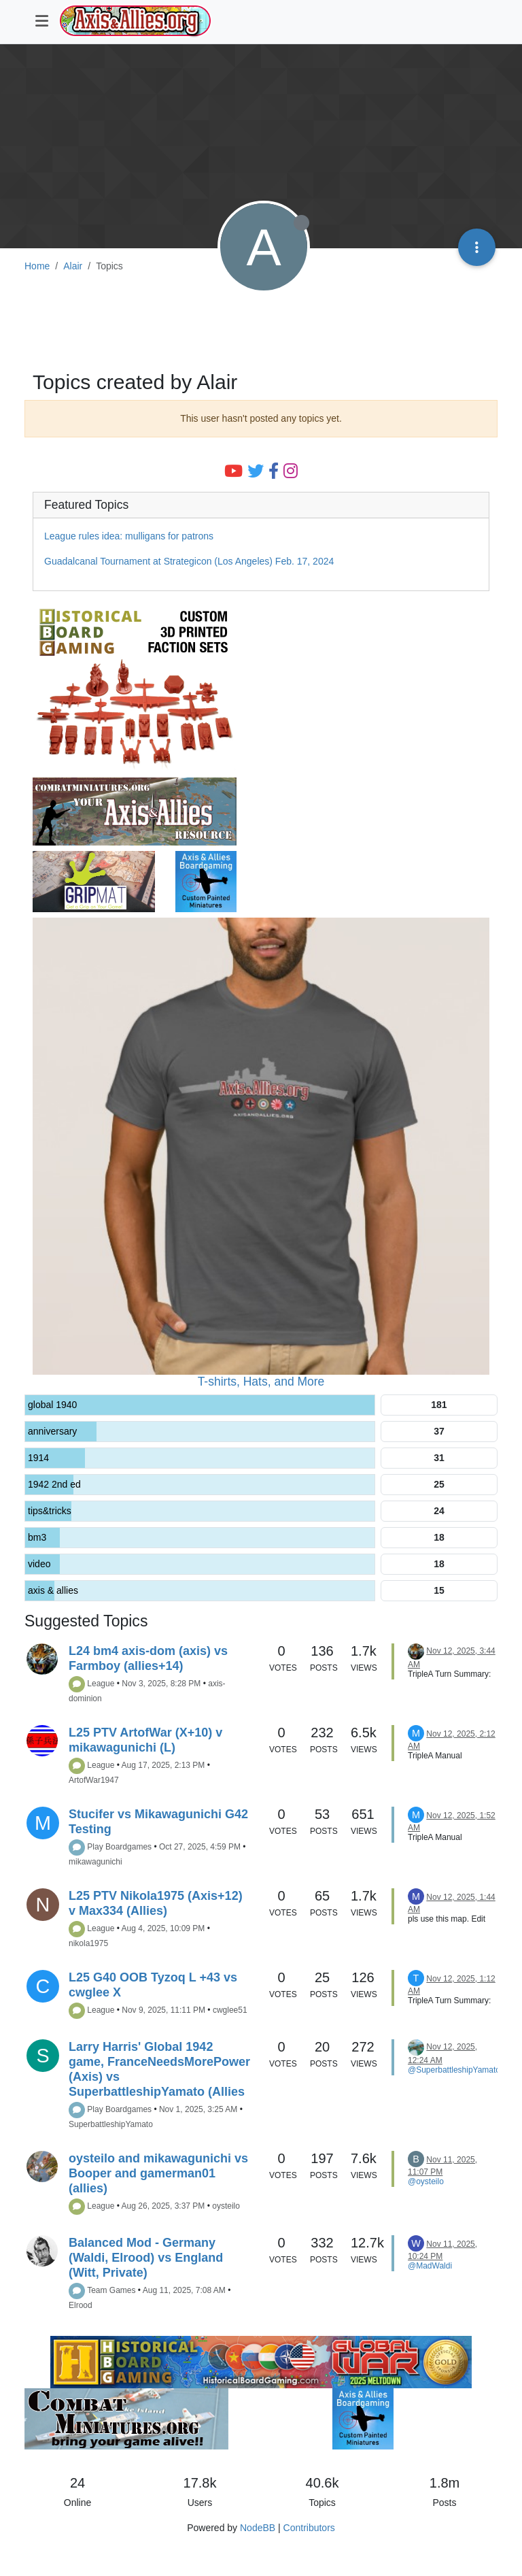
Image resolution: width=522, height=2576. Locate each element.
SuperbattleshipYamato (111, 2124)
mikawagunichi (95, 1862)
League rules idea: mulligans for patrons (128, 536)
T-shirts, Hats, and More (261, 1381)
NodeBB (257, 2527)
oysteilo (226, 2206)
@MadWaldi (430, 2266)
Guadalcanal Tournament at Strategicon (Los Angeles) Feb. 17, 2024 (189, 561)
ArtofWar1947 (94, 1780)
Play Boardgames (119, 1847)
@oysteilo (426, 2181)
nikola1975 (88, 1943)
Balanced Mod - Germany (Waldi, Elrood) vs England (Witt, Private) (146, 2257)
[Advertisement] (261, 324)
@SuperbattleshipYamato (454, 2070)
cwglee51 (230, 2010)
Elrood (80, 2305)
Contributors (309, 2527)
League (100, 1683)
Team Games (111, 2290)
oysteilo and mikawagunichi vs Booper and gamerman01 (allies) (158, 2173)
